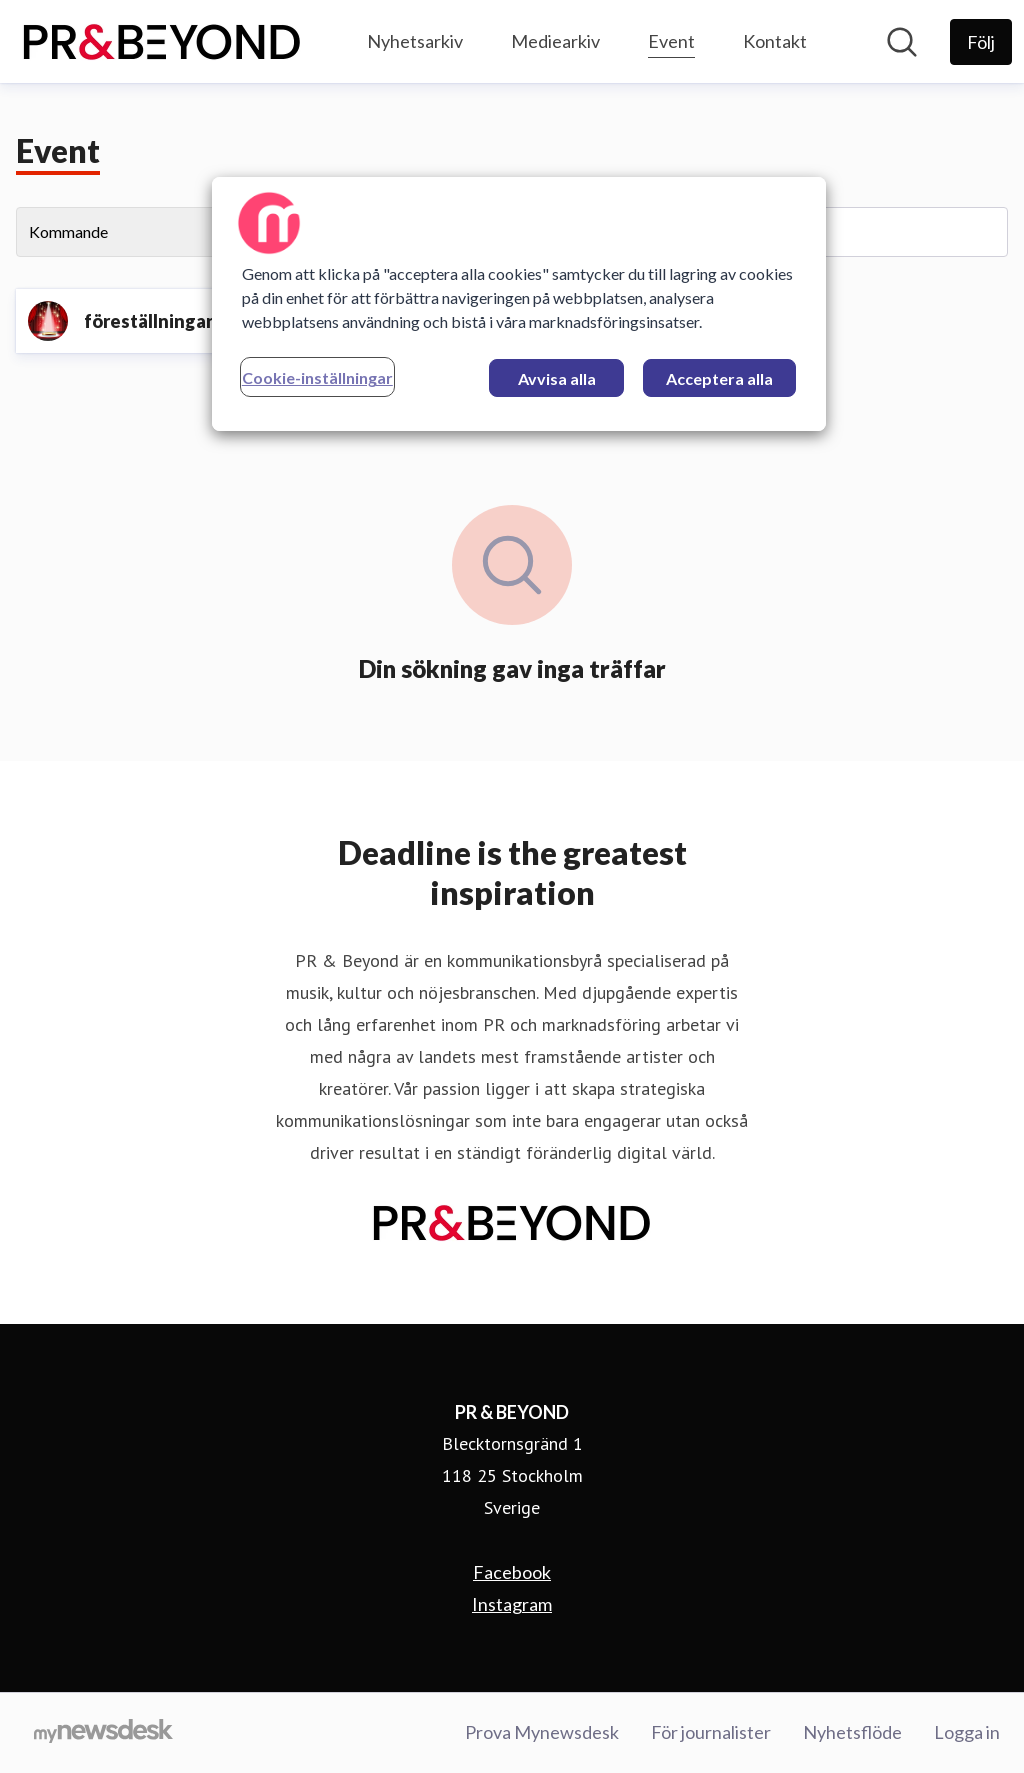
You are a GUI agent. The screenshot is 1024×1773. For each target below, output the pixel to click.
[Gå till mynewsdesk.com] (103, 1733)
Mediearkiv (555, 41)
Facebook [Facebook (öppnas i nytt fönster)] (512, 1572)
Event (671, 38)
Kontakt (775, 41)
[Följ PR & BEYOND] (981, 42)
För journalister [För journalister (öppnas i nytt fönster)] (711, 1732)
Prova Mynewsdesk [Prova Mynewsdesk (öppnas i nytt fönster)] (542, 1732)
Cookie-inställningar (317, 377)
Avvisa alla (557, 378)
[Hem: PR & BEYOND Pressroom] (162, 41)
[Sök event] (853, 232)
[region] (519, 304)
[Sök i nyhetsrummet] (902, 42)
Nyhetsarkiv (415, 41)
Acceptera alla (719, 378)
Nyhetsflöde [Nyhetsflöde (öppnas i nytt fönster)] (852, 1732)
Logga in (967, 1732)
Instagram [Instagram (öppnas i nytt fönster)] (512, 1604)
